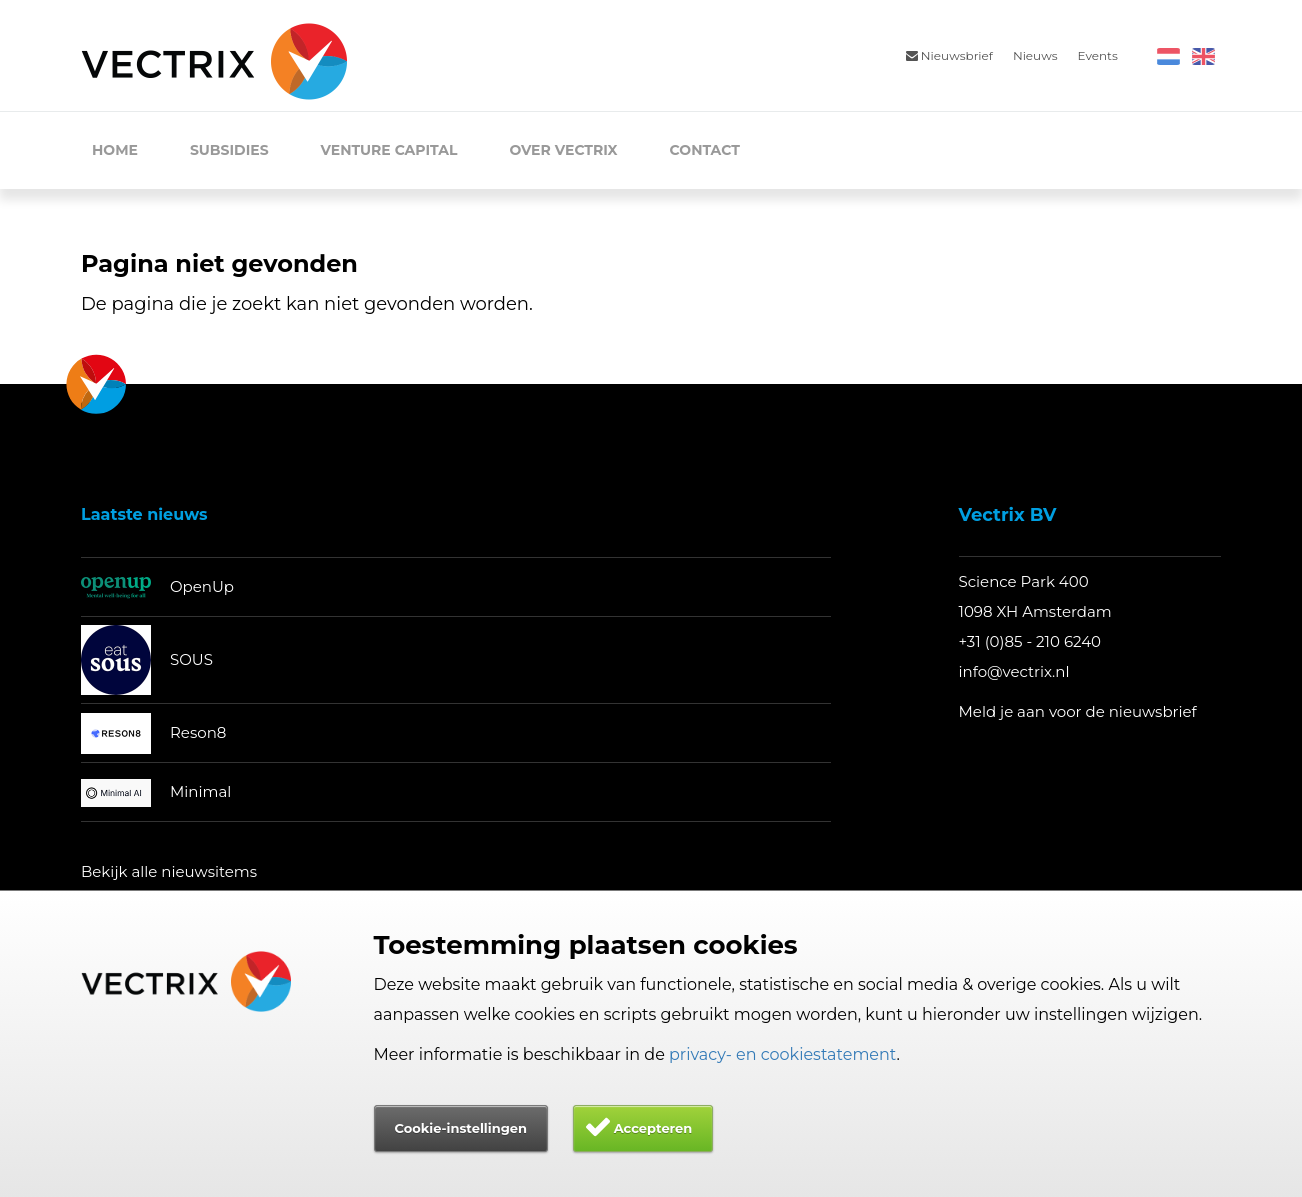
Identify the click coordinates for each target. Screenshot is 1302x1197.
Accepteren (653, 1128)
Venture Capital (389, 150)
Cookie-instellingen (461, 1128)
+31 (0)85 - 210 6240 (1030, 641)
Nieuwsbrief (949, 55)
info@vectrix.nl (1014, 671)
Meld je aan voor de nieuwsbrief (1078, 711)
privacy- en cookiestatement (783, 1054)
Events (1098, 55)
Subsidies (229, 150)
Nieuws (1035, 55)
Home (115, 150)
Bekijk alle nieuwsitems (169, 871)
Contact (705, 150)
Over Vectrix (563, 150)
